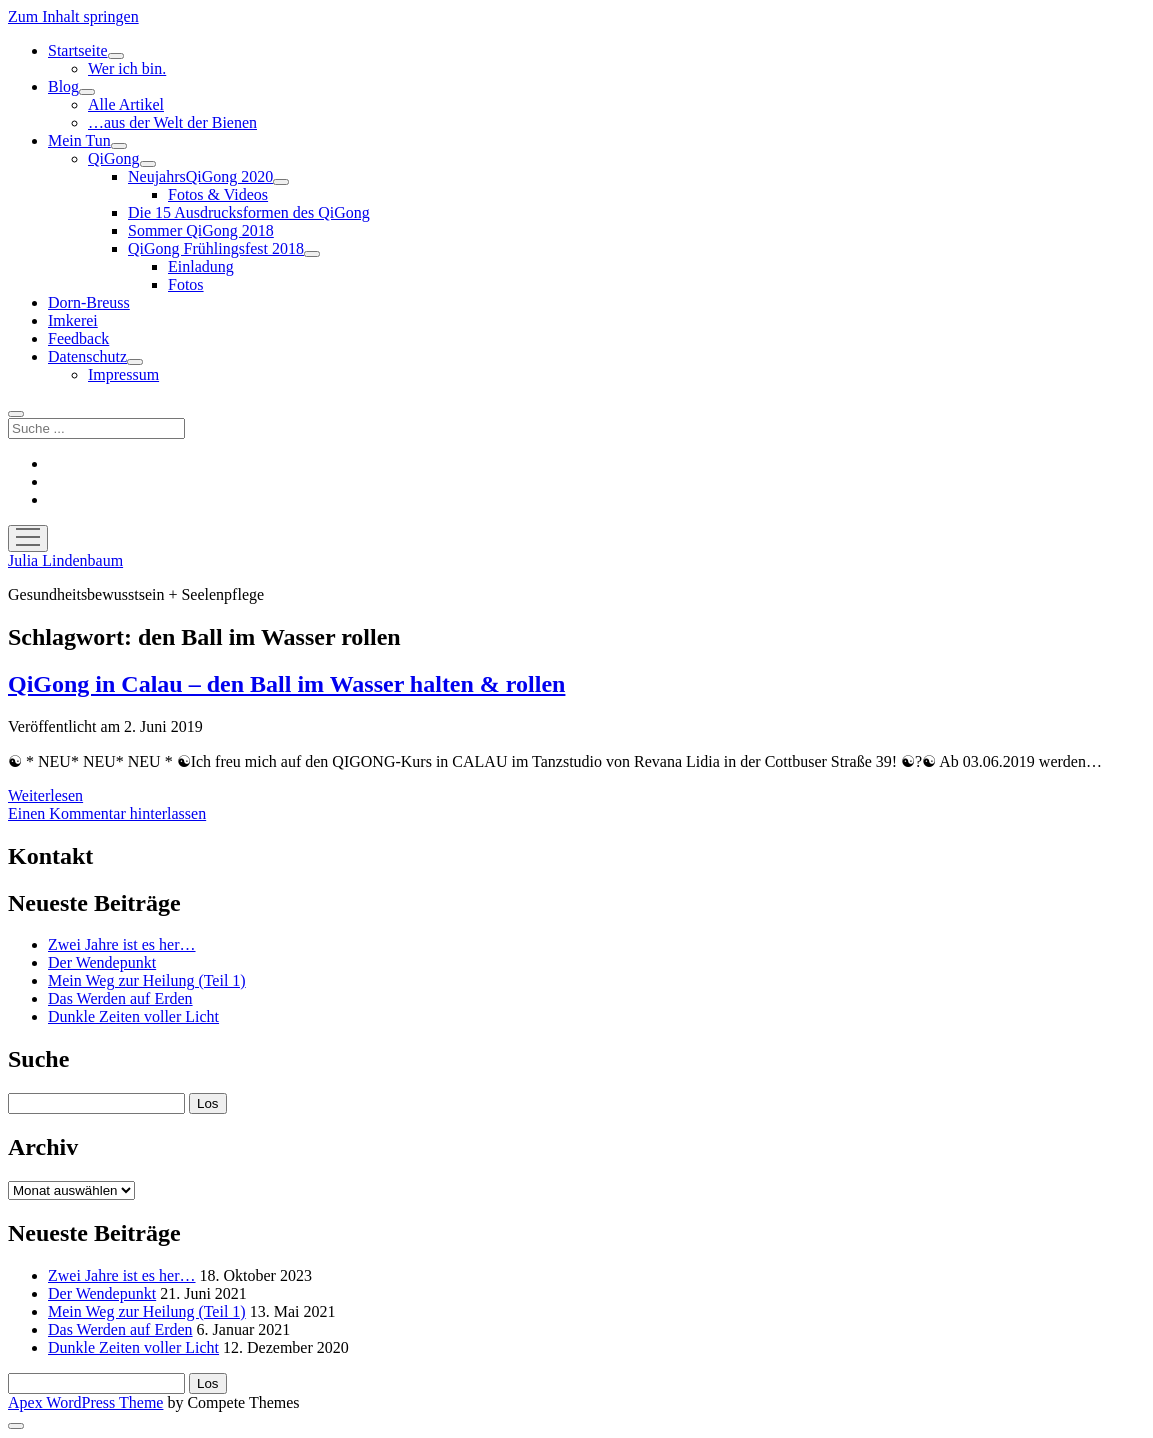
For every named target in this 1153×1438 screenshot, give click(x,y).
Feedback (78, 338)
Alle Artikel (126, 104)
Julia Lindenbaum (65, 560)
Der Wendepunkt (102, 962)
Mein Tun (79, 140)
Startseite (78, 50)
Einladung (201, 266)
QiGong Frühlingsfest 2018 (216, 248)
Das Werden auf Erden (120, 998)
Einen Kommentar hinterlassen (107, 813)
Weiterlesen (45, 795)
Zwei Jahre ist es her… (122, 944)
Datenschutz (87, 356)
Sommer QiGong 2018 (201, 230)
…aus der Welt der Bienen (172, 122)
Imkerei (73, 320)
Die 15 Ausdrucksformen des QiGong (249, 212)
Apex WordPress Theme (85, 1402)
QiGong (114, 158)
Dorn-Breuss (89, 302)
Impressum (123, 374)
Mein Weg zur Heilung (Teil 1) (147, 980)
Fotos (186, 284)
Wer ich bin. (127, 68)
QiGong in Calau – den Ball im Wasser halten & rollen (286, 684)
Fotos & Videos (218, 194)
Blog (63, 86)
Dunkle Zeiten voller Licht (133, 1016)
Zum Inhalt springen (73, 16)
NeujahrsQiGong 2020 (200, 176)
